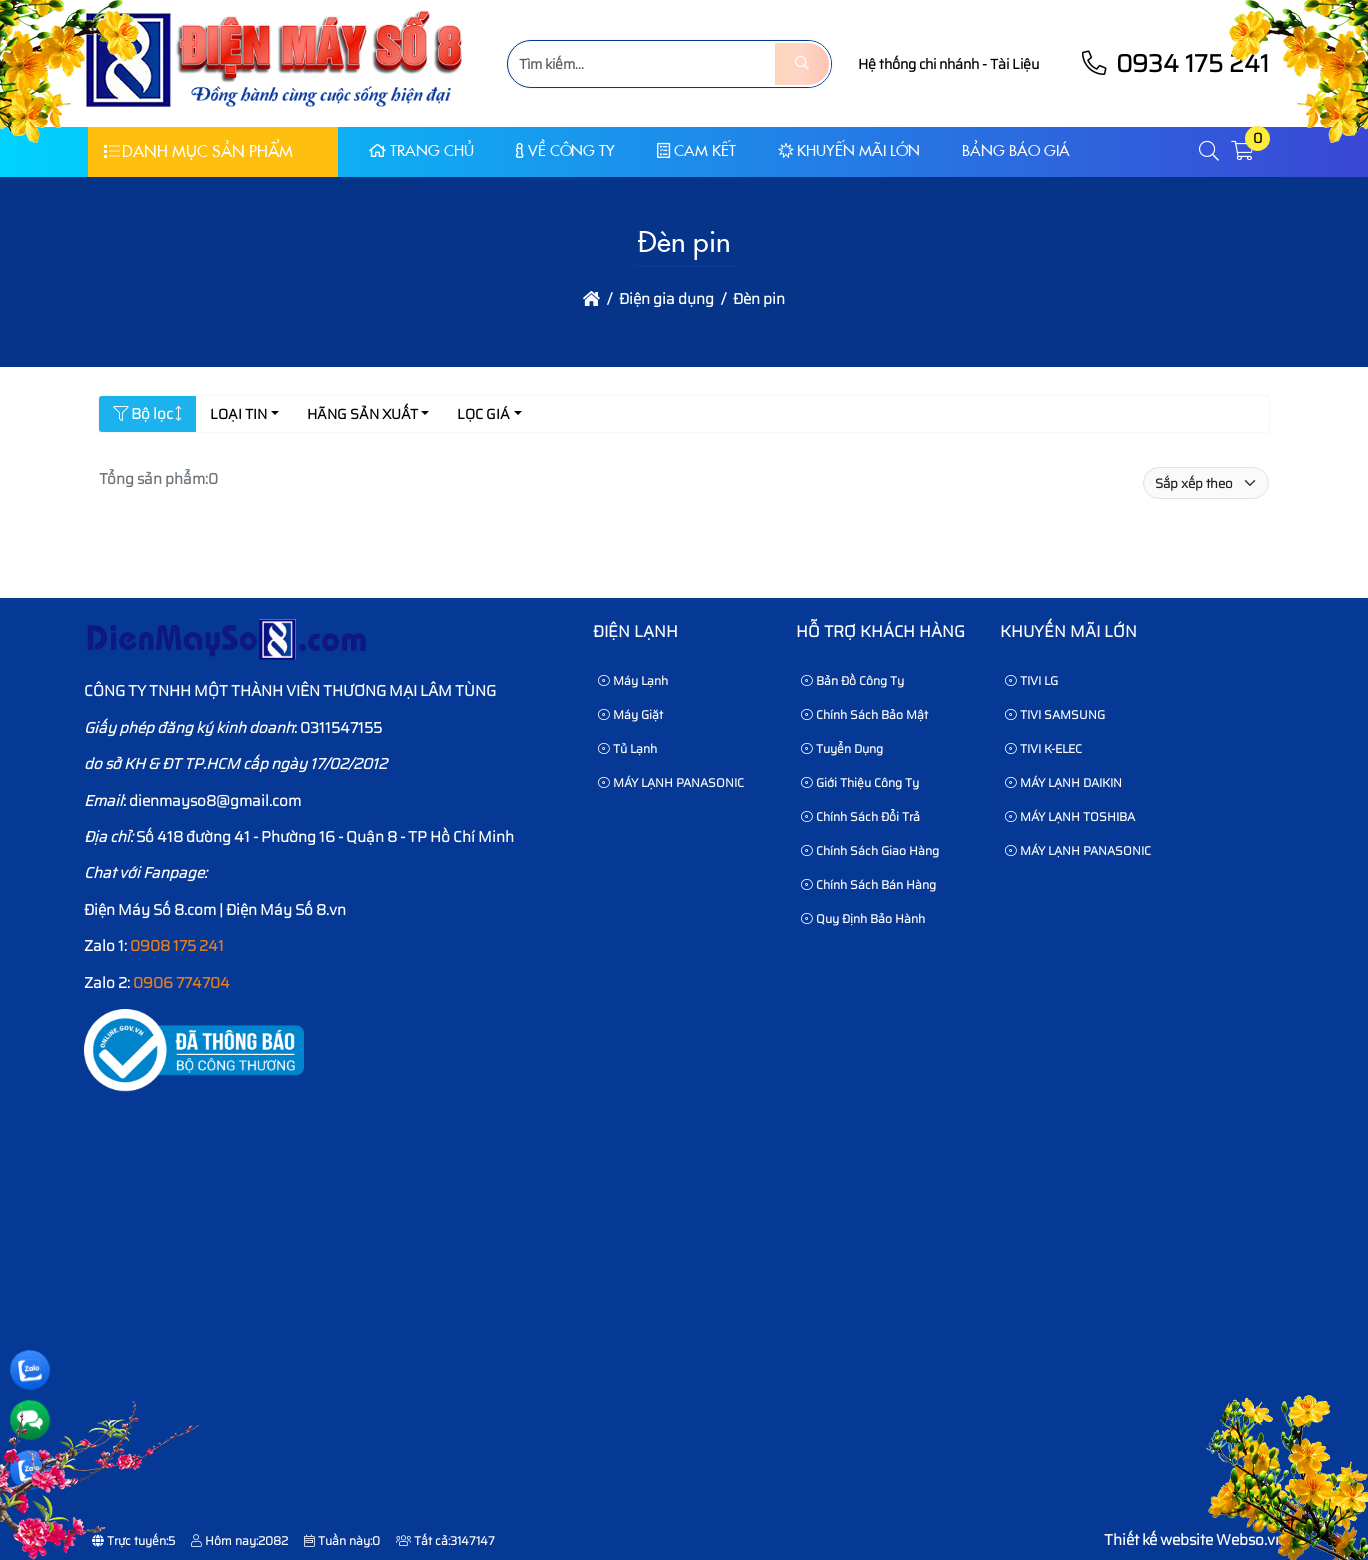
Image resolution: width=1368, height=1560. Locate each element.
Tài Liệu (1014, 64)
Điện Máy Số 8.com (150, 910)
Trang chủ (421, 150)
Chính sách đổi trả (860, 816)
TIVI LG (1031, 680)
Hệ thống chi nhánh (918, 64)
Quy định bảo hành (863, 918)
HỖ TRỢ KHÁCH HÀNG (880, 631)
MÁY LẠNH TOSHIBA (1070, 816)
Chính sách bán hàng (868, 884)
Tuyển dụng (842, 748)
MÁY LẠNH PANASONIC (671, 782)
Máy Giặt (630, 714)
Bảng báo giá (1016, 150)
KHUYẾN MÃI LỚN (849, 150)
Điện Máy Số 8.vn (286, 910)
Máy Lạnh (633, 680)
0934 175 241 (1174, 63)
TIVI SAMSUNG (1055, 714)
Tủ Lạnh (627, 748)
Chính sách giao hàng (870, 850)
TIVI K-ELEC (1043, 748)
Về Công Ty (565, 150)
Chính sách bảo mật (864, 714)
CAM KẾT (696, 150)
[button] (1210, 151)
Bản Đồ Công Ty (852, 680)
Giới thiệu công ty (860, 782)
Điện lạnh (635, 631)
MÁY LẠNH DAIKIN (1063, 782)
